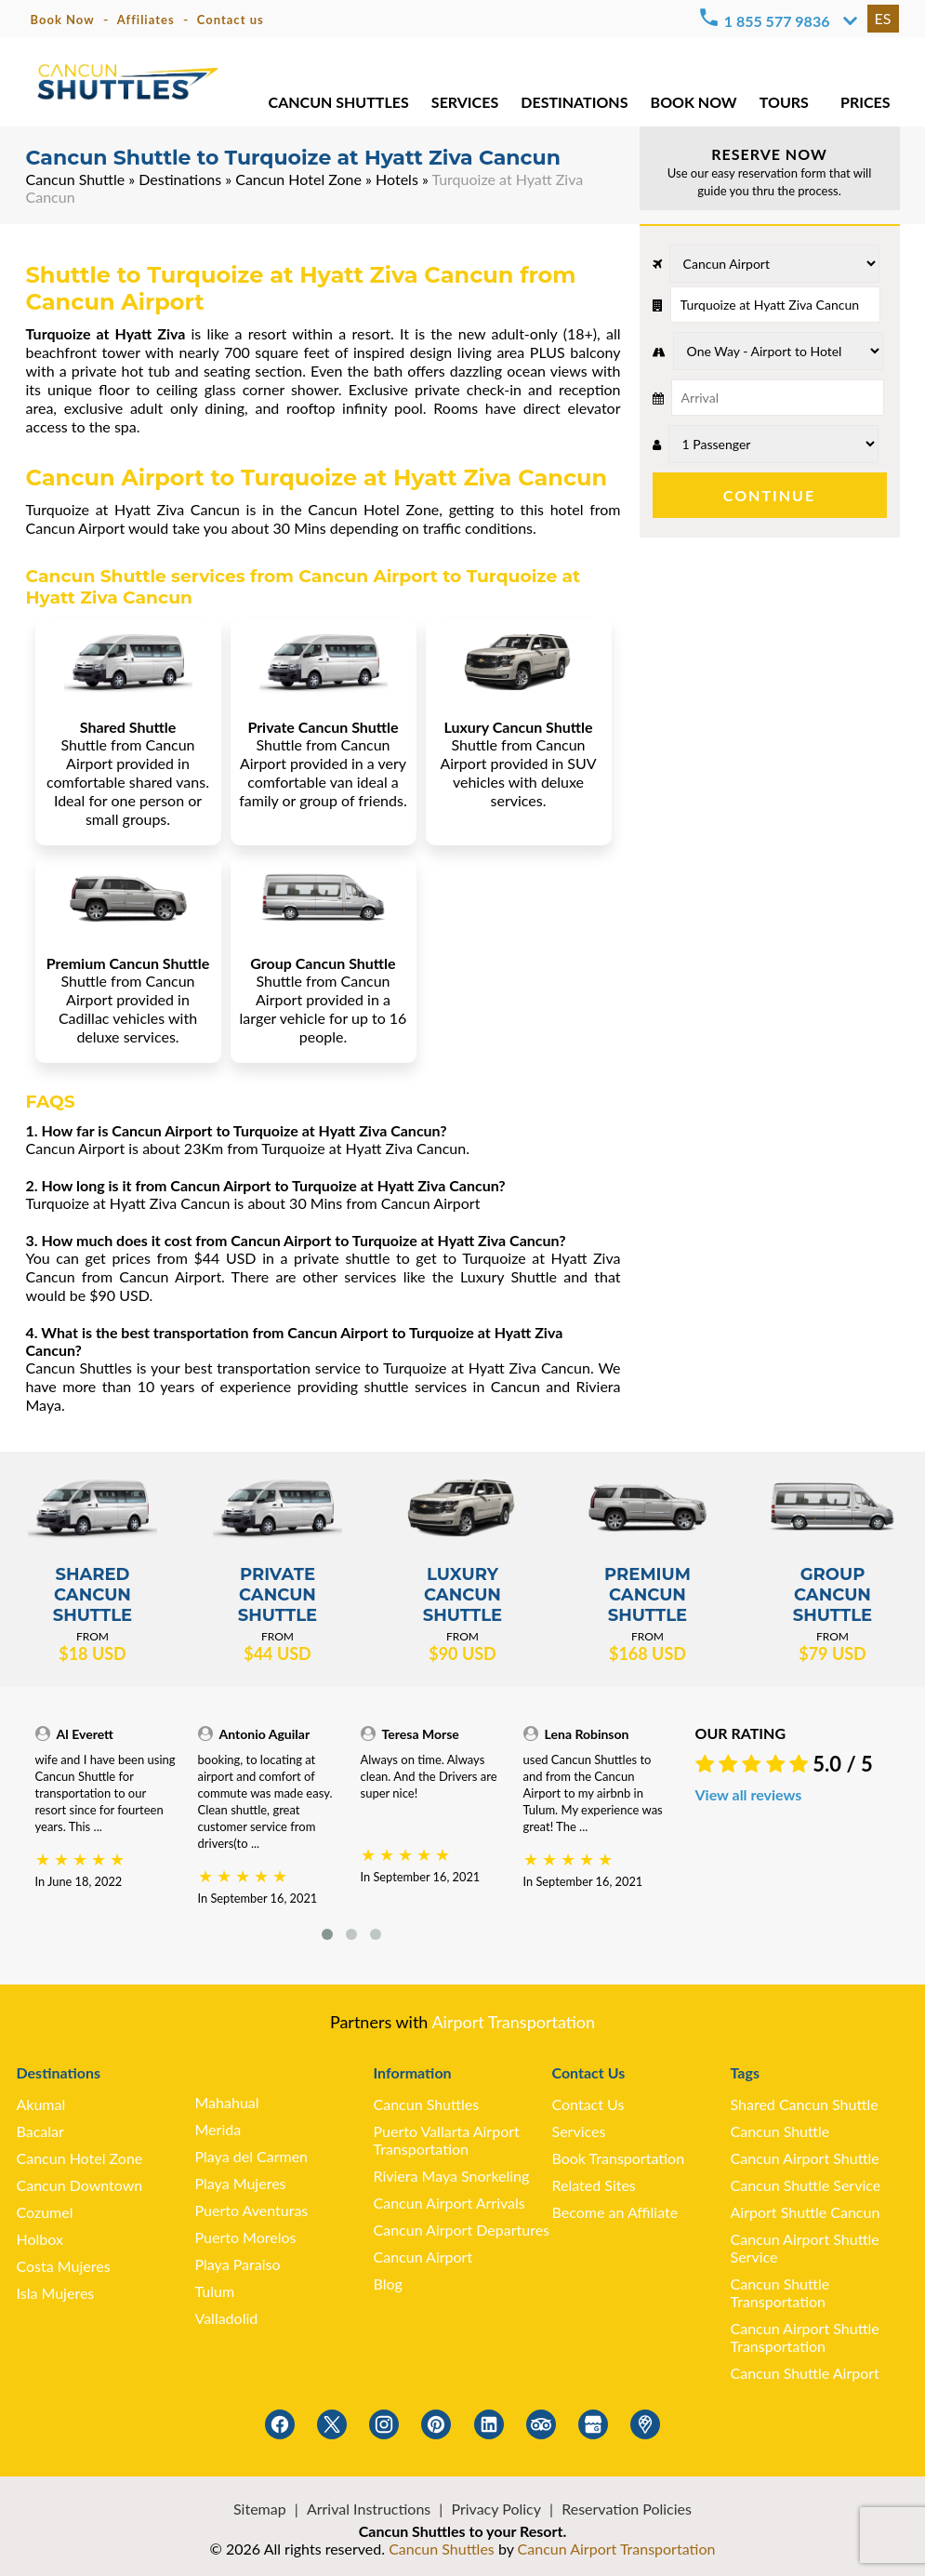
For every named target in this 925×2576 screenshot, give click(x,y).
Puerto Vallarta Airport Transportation (447, 2140)
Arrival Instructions (368, 2508)
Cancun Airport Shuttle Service (805, 2247)
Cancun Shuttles (427, 2104)
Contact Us (588, 2104)
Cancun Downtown (80, 2185)
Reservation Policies (627, 2508)
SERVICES (464, 102)
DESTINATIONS (574, 102)
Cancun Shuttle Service (806, 2185)
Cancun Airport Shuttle (805, 2158)
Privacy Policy (496, 2508)
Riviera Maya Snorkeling (452, 2175)
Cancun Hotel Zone (298, 179)
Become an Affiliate (615, 2212)
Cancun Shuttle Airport (805, 2373)
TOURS (784, 102)
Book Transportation (618, 2158)
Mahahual (227, 2102)
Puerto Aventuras (252, 2210)
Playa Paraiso (238, 2264)
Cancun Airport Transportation (617, 2548)
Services (579, 2131)
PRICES (865, 102)
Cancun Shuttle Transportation (780, 2292)
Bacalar (40, 2131)
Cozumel (45, 2212)
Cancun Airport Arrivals (449, 2202)
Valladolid (226, 2318)
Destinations (180, 179)
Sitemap (259, 2508)
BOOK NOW (694, 102)
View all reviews (748, 1794)
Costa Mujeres (64, 2266)
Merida (218, 2129)
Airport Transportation (513, 2022)
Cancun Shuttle (76, 179)
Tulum (215, 2291)
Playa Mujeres (240, 2183)
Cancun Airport (423, 2256)
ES (883, 18)
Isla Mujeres (56, 2293)
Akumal (41, 2104)
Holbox (40, 2239)
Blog (388, 2283)
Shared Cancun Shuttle (805, 2104)
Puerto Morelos (246, 2237)
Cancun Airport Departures (462, 2229)
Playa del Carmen (252, 2156)
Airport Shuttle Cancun (805, 2212)
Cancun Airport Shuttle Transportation (805, 2337)
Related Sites (594, 2185)
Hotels (397, 179)
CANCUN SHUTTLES (339, 102)
